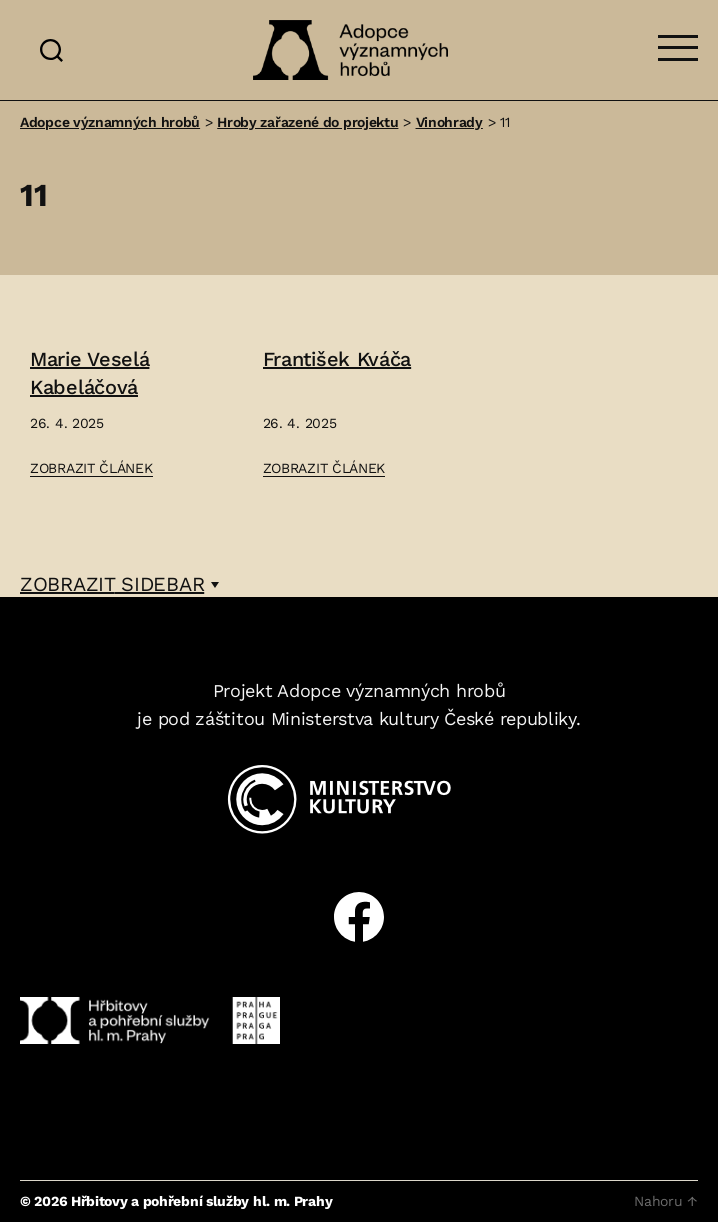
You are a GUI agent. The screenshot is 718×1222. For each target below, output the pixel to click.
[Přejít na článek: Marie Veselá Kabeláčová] (126, 413)
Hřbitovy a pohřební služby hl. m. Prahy (201, 1201)
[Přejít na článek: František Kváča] (359, 413)
